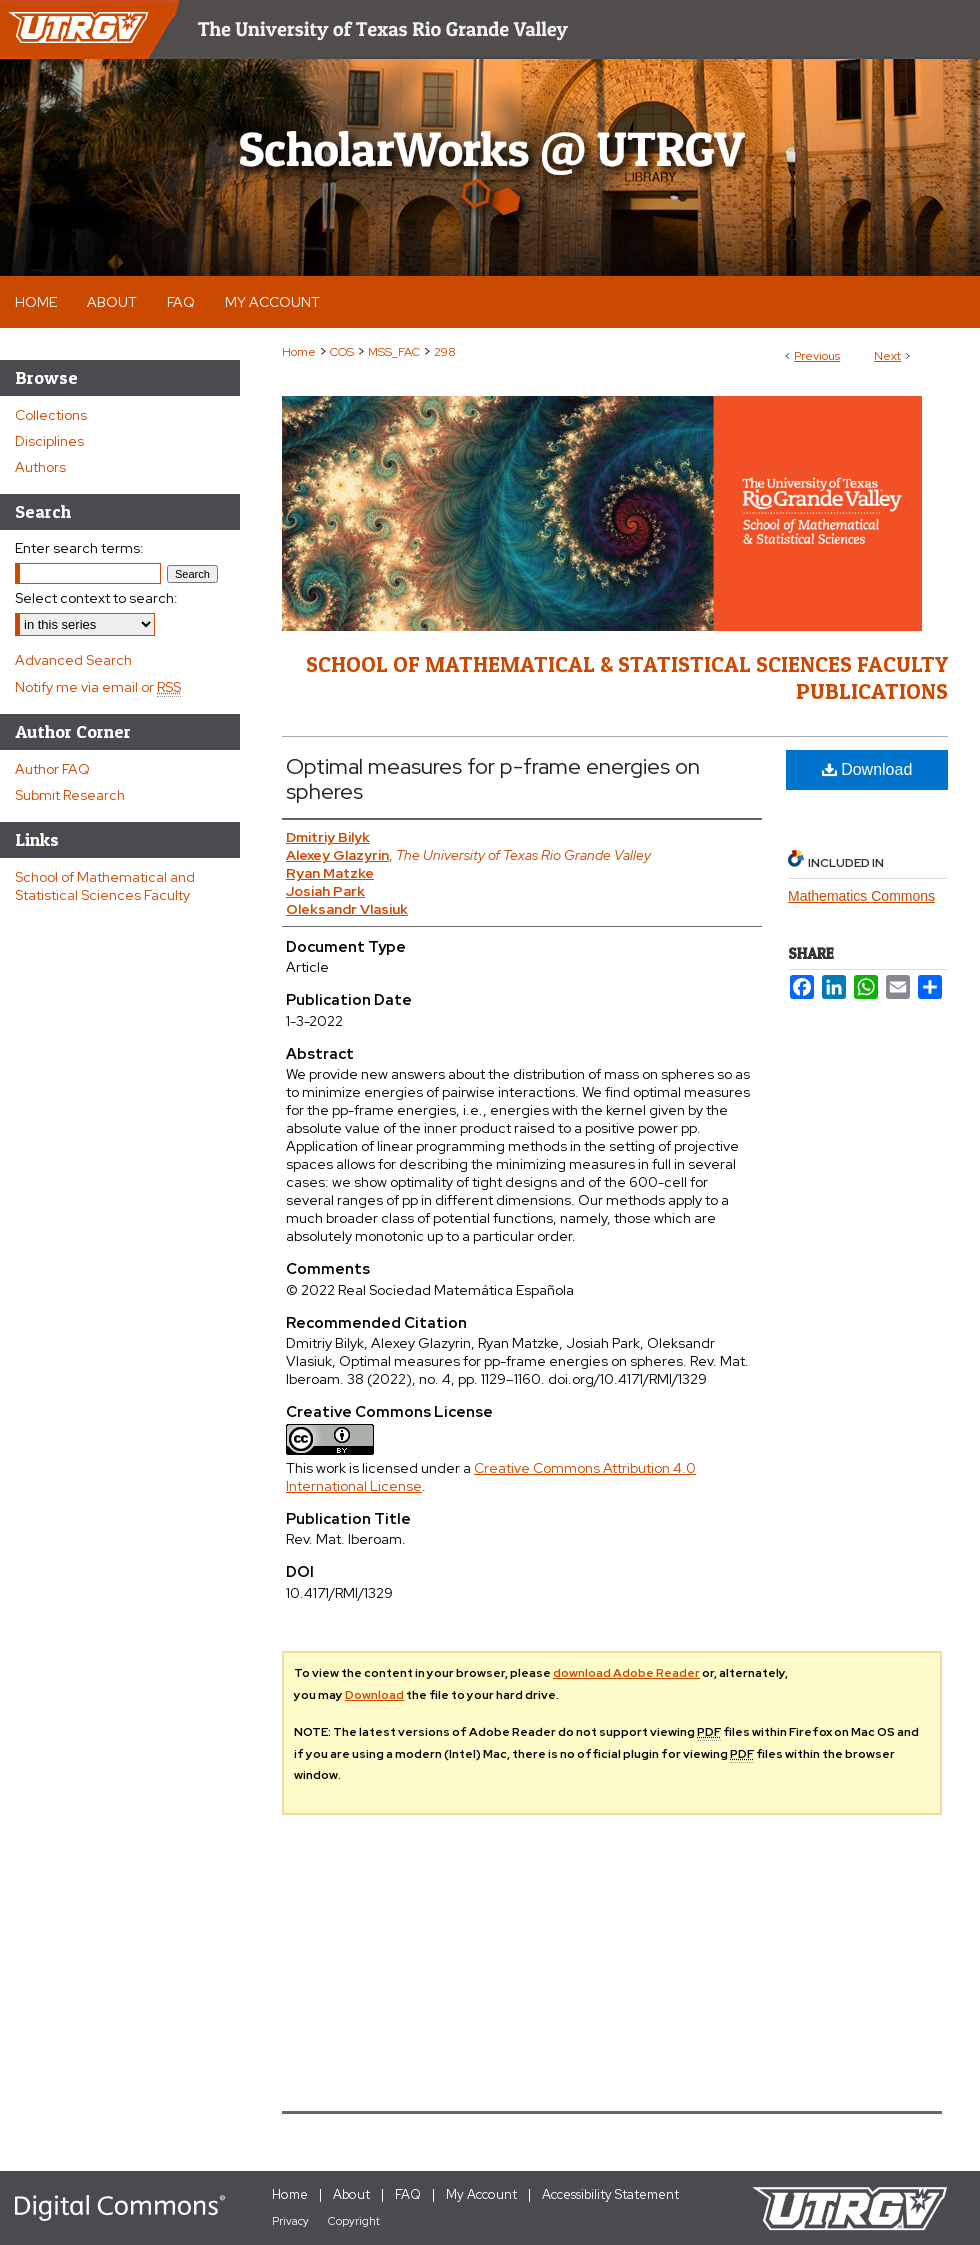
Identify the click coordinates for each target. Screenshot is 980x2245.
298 (445, 352)
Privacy (290, 2221)
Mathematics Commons (861, 896)
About (351, 2194)
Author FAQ (52, 769)
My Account (481, 2194)
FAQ (408, 2194)
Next (887, 356)
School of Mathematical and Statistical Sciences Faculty (105, 886)
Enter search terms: (79, 548)
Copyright (354, 2221)
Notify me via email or (98, 687)
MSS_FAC (394, 352)
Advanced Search (73, 660)
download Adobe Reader (626, 1673)
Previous (817, 356)
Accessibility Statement (610, 2194)
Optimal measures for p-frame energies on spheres (493, 779)
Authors (40, 467)
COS (342, 352)
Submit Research (70, 795)
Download (867, 769)
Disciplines (49, 441)
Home (299, 352)
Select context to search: (96, 598)
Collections (51, 415)
